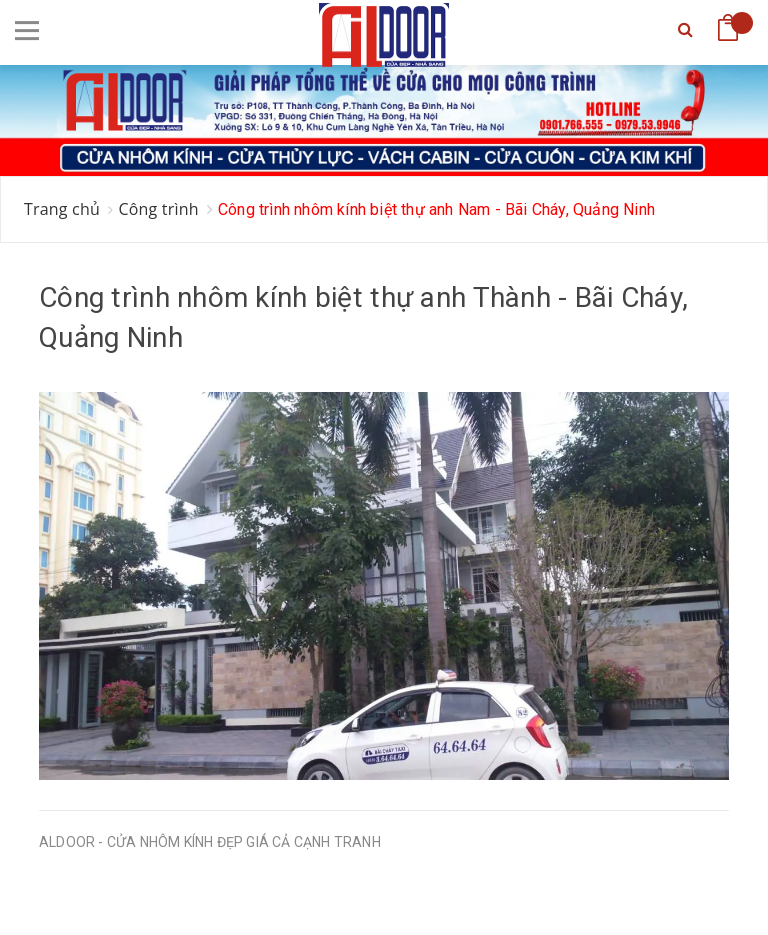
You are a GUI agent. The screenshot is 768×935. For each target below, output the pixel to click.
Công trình (158, 209)
